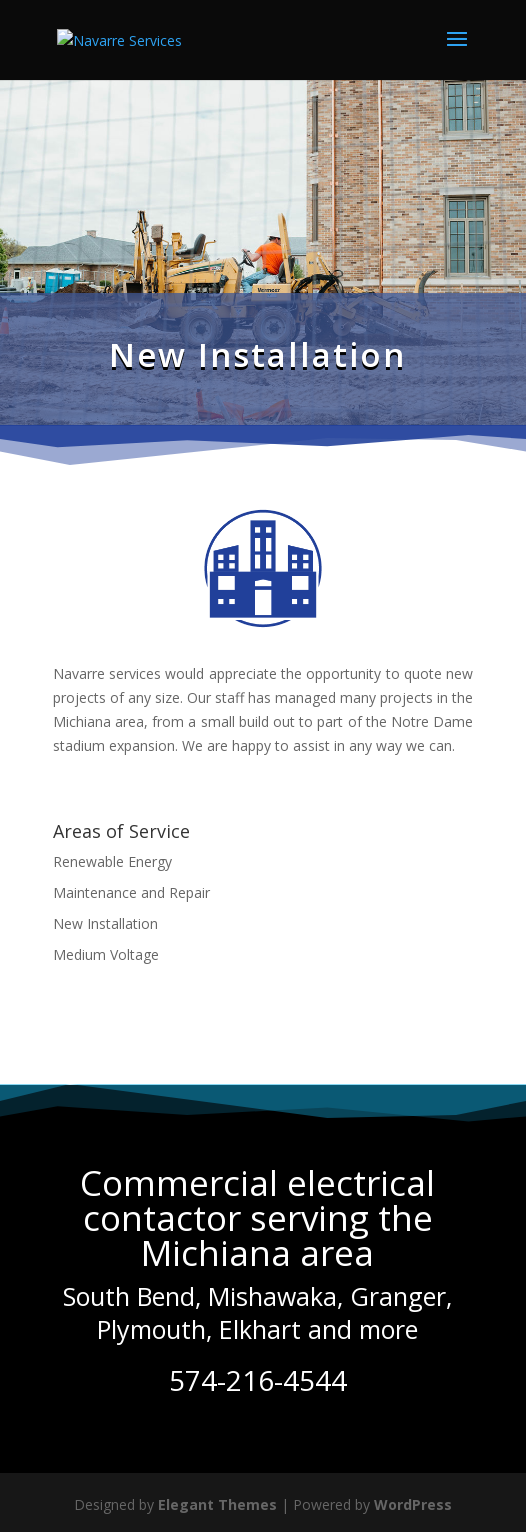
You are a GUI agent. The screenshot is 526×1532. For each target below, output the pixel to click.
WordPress (413, 1504)
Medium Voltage (106, 954)
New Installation (105, 923)
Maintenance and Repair (131, 892)
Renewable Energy (112, 861)
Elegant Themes (217, 1504)
